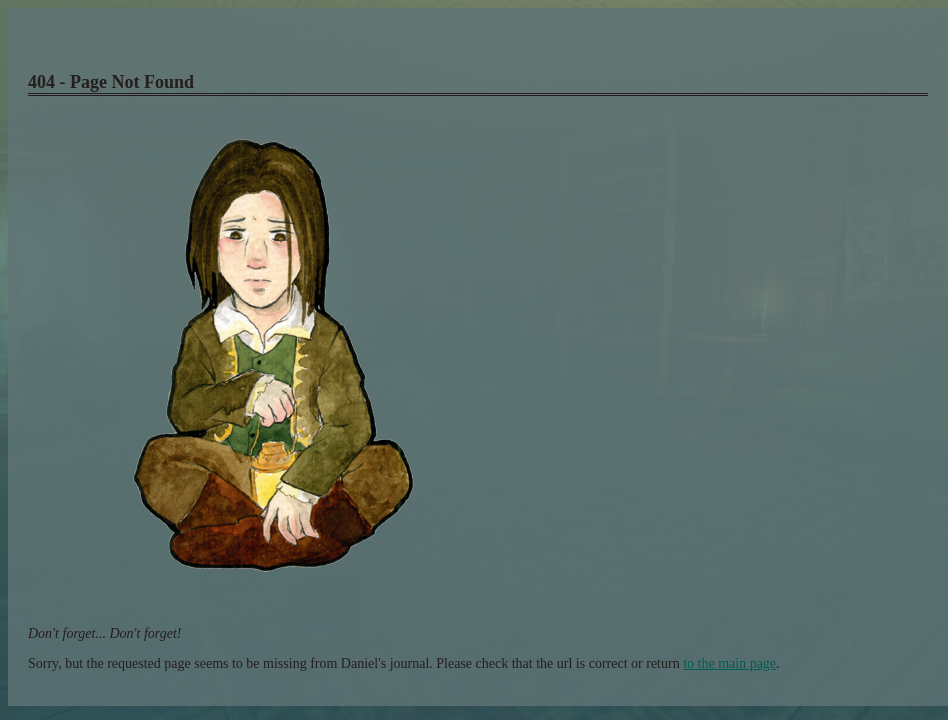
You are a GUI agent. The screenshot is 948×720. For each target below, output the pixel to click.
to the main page (729, 663)
